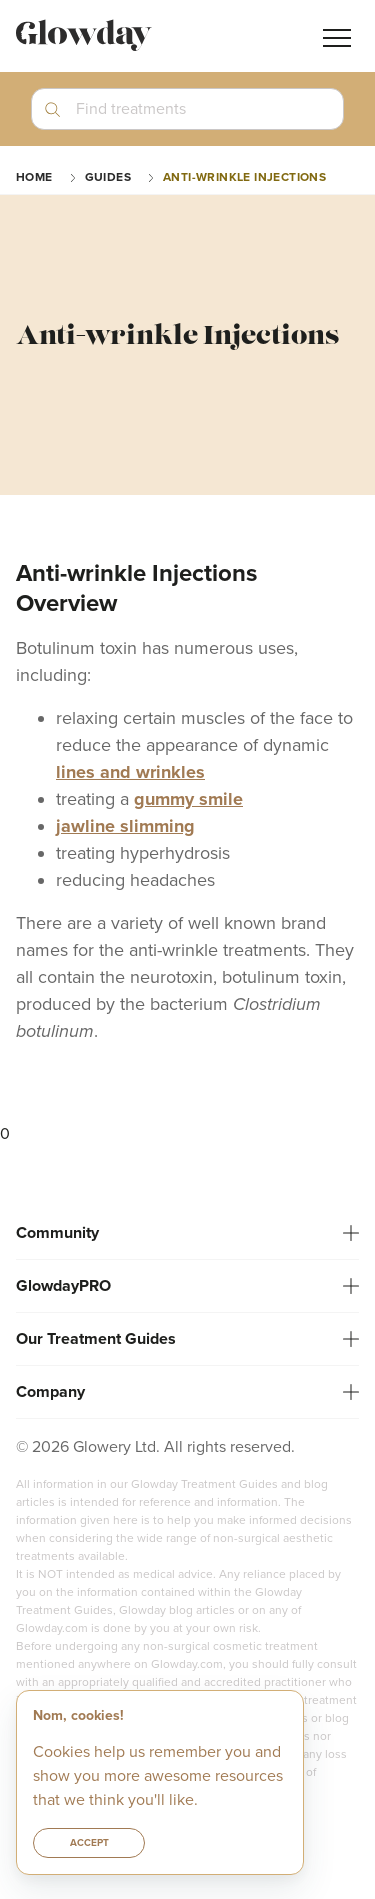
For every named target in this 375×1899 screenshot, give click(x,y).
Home (34, 177)
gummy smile (188, 799)
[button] (187, 117)
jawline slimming (125, 826)
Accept (89, 1843)
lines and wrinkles (130, 772)
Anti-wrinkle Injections (244, 177)
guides (108, 177)
